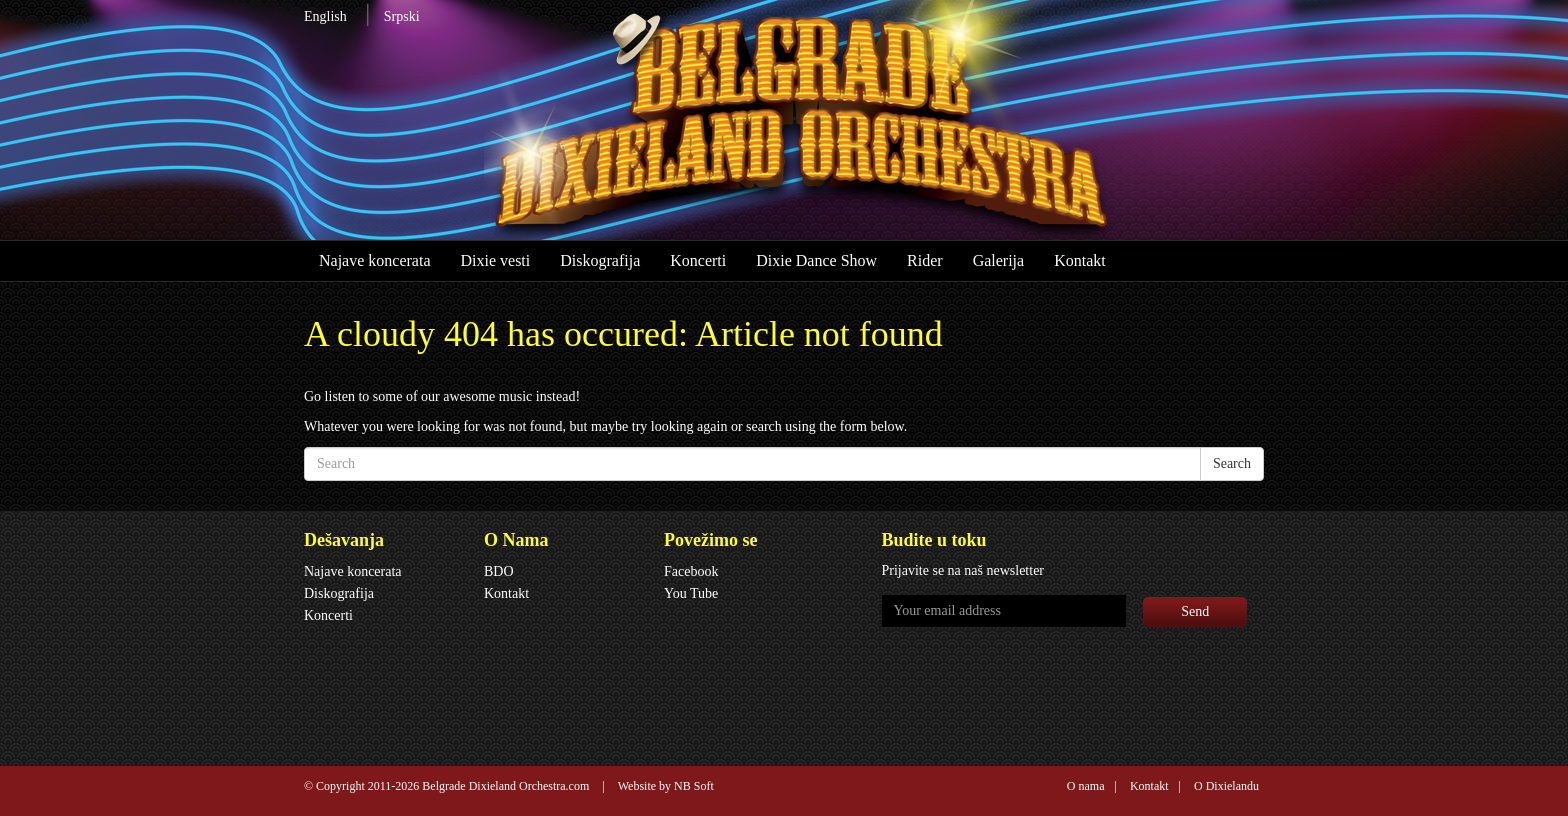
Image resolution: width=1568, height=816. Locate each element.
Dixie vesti (495, 260)
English (325, 16)
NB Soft (694, 786)
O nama (1086, 786)
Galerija (999, 260)
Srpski (402, 16)
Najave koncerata (374, 260)
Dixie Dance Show (816, 260)
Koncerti (698, 260)
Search (1232, 463)
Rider (925, 260)
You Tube (691, 593)
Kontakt (1080, 260)
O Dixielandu (1226, 786)
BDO (499, 571)
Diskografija (600, 260)
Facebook (691, 571)
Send (1195, 611)
